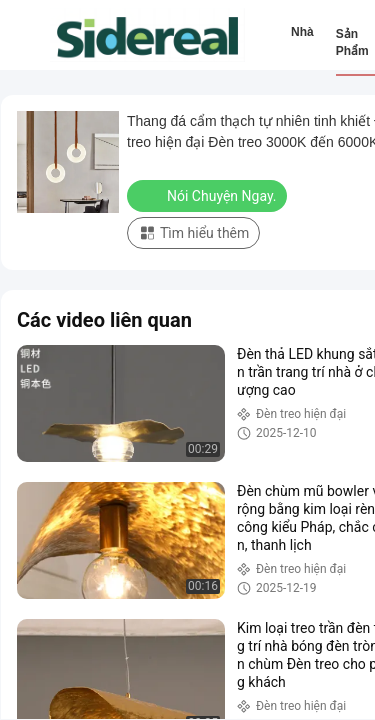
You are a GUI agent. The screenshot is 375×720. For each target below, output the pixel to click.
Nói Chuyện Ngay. (209, 195)
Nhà (302, 32)
